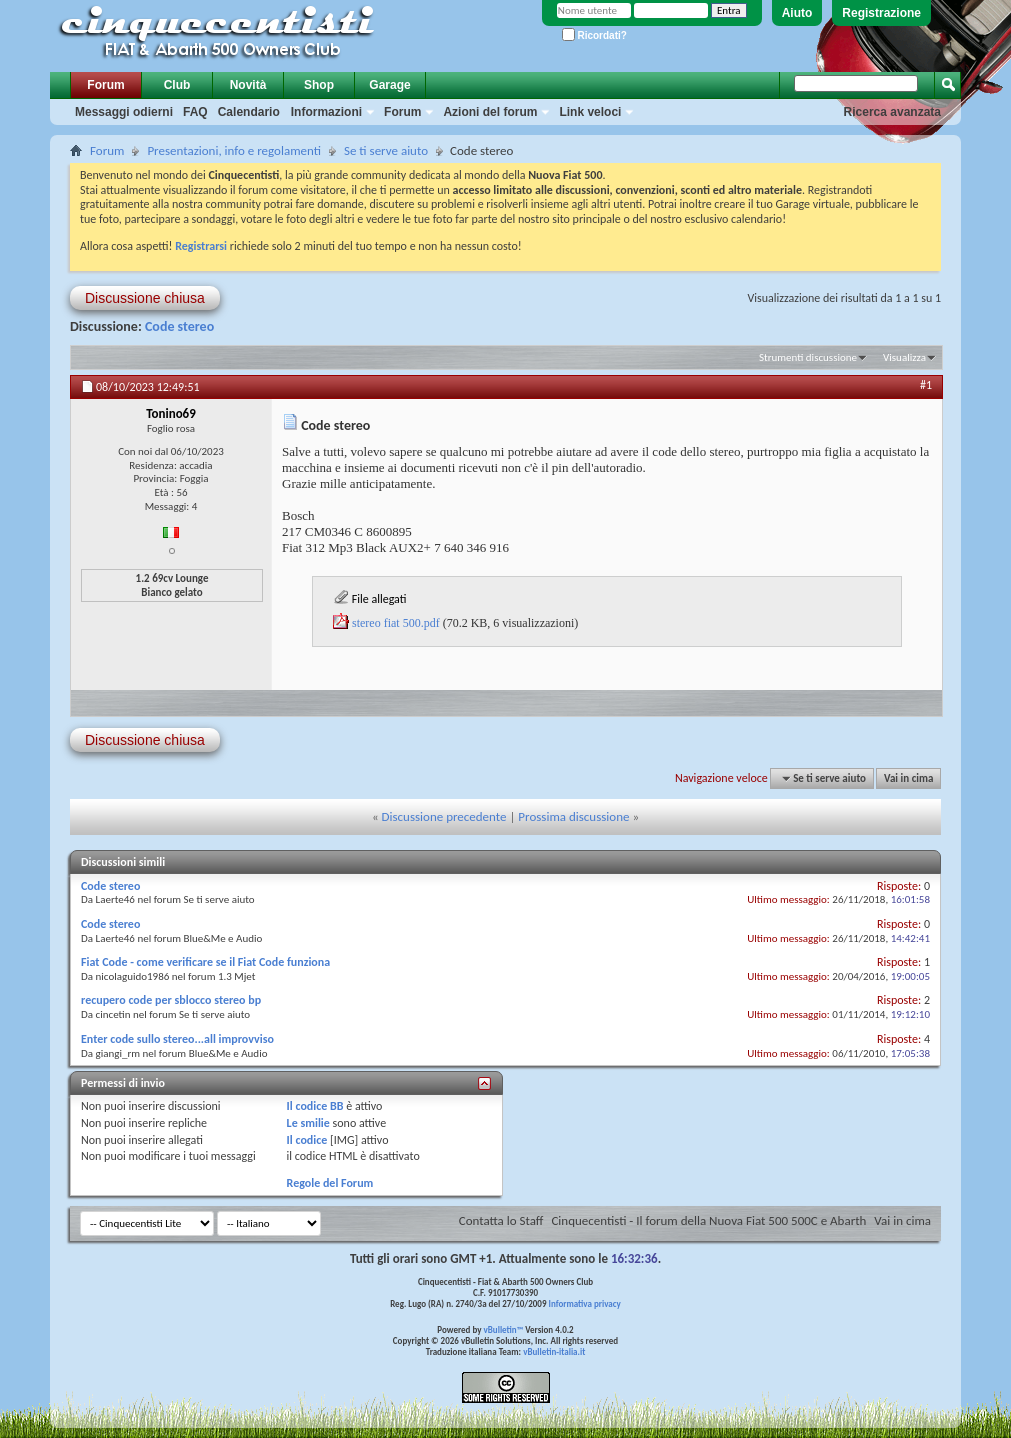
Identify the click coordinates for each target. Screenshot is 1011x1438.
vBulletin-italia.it (554, 1351)
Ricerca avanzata (892, 112)
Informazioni (326, 112)
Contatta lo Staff (501, 1220)
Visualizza (904, 357)
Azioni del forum (490, 112)
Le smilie (308, 1123)
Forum (105, 85)
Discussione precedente (444, 816)
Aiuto (797, 13)
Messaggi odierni (124, 112)
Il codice (307, 1140)
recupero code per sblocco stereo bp (171, 1000)
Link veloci (590, 112)
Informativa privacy (584, 1303)
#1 (926, 385)
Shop (319, 85)
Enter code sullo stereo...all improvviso (177, 1039)
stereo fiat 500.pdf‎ (396, 623)
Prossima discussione (573, 816)
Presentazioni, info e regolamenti (234, 150)
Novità (248, 85)
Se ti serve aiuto (386, 150)
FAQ (195, 112)
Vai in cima (908, 778)
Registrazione (881, 13)
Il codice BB (315, 1106)
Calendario (249, 112)
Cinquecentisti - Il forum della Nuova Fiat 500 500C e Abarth (708, 1220)
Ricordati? (594, 35)
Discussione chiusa (145, 298)
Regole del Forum (330, 1183)
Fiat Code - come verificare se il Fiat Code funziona (205, 962)
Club (177, 85)
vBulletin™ (504, 1329)
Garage (389, 85)
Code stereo (179, 326)
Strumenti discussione (808, 357)
